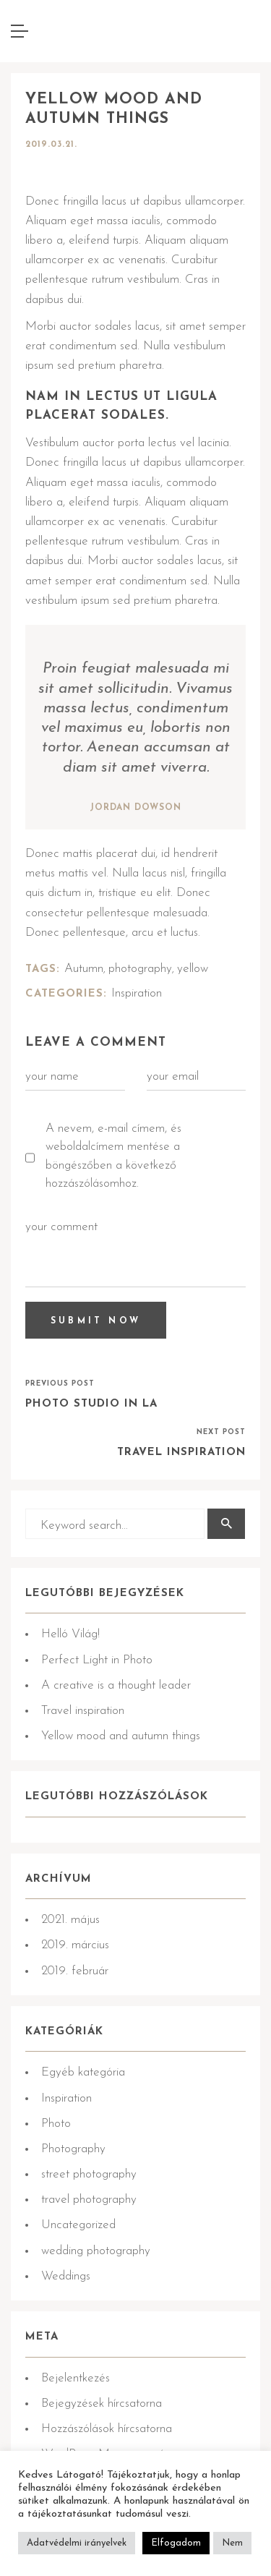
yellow (192, 969)
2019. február (74, 1971)
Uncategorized (78, 2225)
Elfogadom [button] (176, 2543)
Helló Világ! (70, 1634)
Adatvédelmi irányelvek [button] (76, 2543)
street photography (89, 2174)
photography (140, 969)
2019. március (75, 1945)
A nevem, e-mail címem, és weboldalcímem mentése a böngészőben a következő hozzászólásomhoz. (113, 1156)
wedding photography (95, 2251)
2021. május (70, 1920)
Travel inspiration (181, 1452)
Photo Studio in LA (91, 1404)
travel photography (89, 2199)
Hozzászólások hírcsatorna (106, 2429)
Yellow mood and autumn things (120, 1736)
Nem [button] (232, 2543)
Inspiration (136, 993)
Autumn (83, 969)
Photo (56, 2123)
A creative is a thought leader (116, 1685)
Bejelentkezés (75, 2378)
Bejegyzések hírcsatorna (101, 2403)
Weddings (65, 2276)
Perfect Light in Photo (96, 1660)
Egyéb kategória (83, 2072)
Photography (73, 2149)
